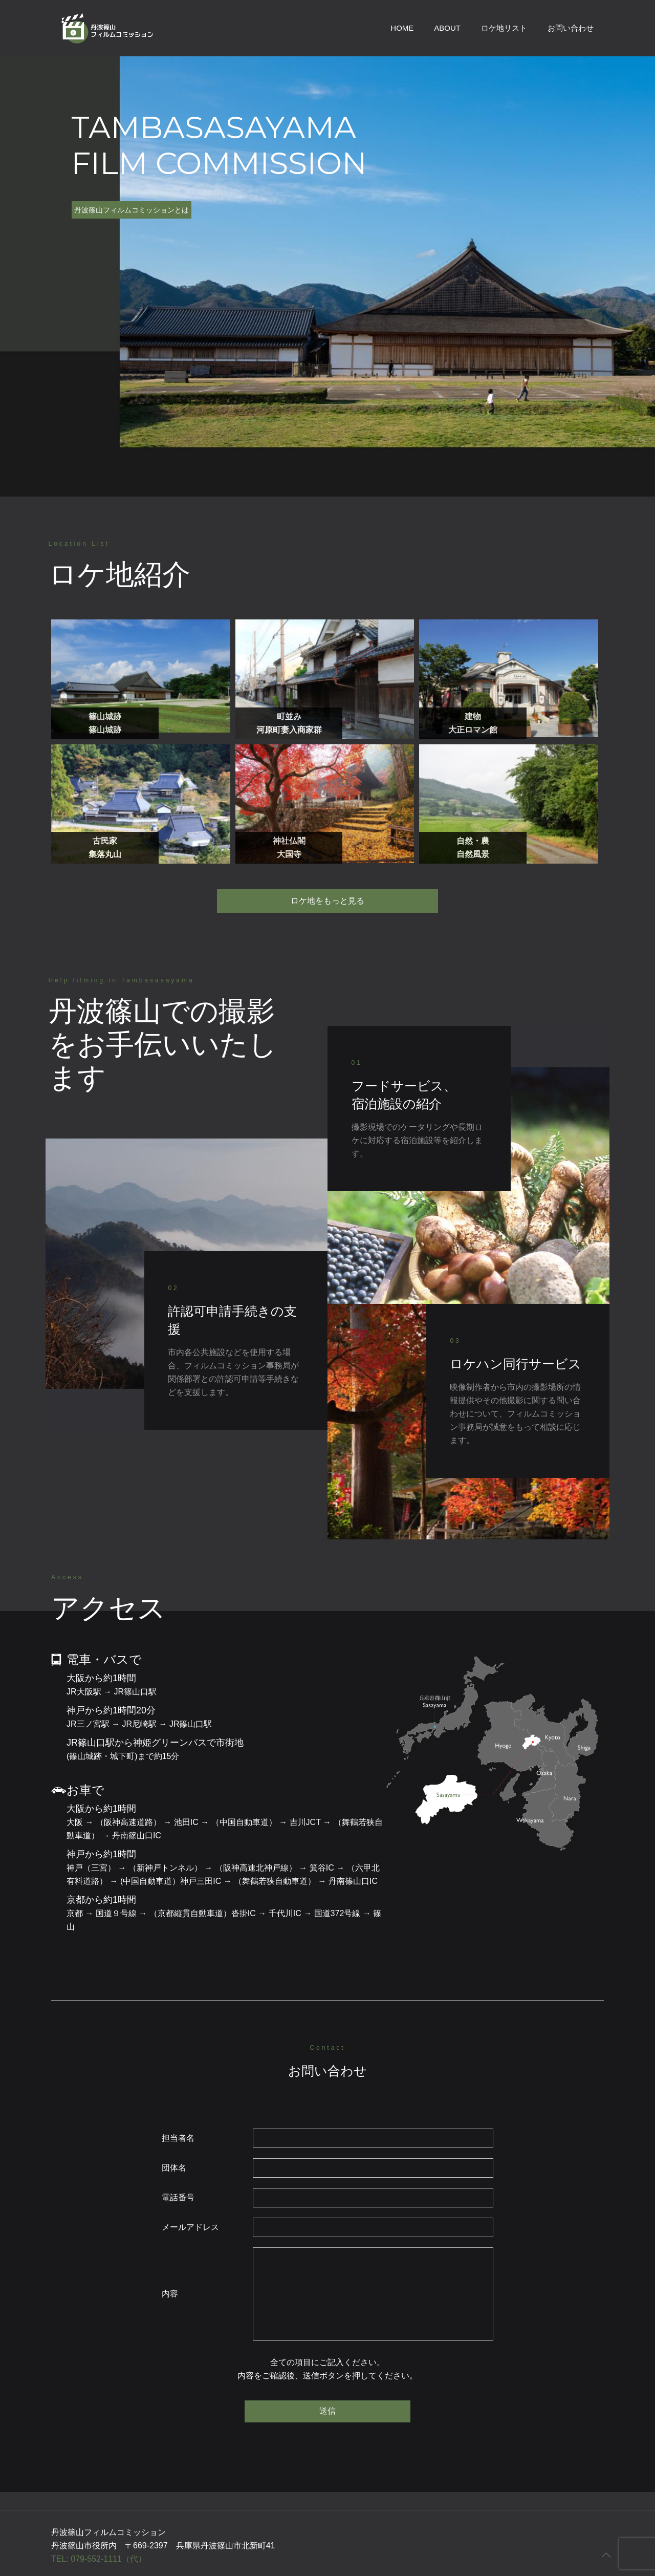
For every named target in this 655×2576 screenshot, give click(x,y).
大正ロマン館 (472, 729)
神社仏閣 (289, 840)
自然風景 (472, 854)
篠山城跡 (105, 716)
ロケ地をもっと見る (327, 900)
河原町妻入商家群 (289, 729)
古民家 (105, 840)
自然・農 (472, 840)
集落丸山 (105, 854)
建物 (473, 716)
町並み (289, 716)
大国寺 (289, 854)
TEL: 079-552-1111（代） (98, 2558)
